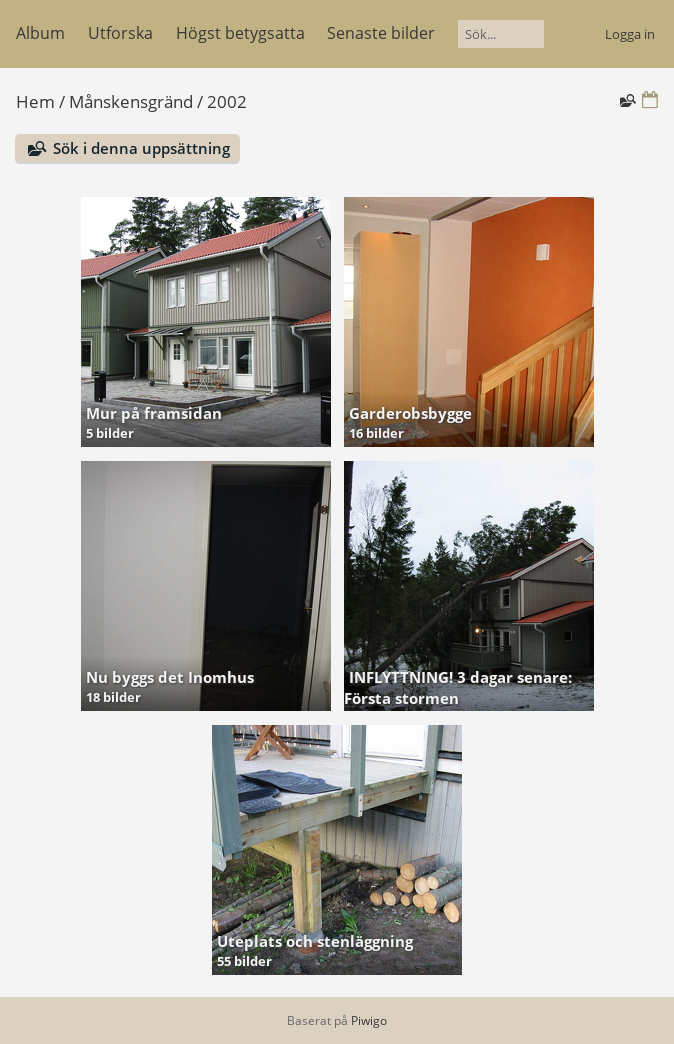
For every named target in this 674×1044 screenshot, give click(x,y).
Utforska (120, 33)
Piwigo (369, 1020)
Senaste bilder (381, 33)
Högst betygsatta (240, 33)
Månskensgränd (131, 101)
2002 (227, 101)
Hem (35, 101)
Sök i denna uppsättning (141, 148)
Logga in (630, 34)
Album (40, 33)
